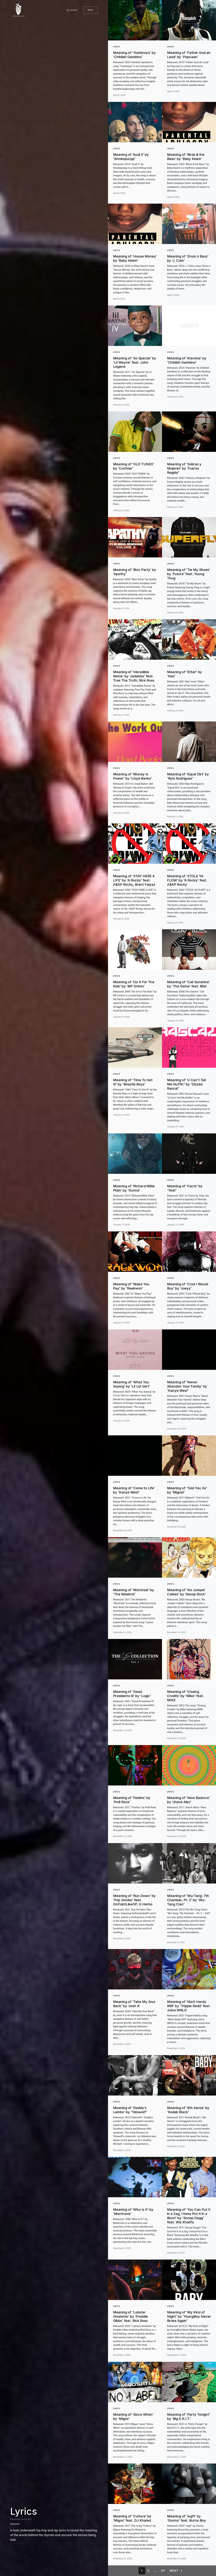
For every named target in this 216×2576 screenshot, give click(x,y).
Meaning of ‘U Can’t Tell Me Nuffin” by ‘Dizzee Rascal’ (186, 1084)
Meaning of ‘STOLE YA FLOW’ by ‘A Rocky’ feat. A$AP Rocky (187, 880)
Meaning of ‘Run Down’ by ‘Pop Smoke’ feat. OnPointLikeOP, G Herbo (134, 1900)
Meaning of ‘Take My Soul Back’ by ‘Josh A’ (134, 2004)
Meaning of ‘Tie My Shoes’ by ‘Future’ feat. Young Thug (188, 574)
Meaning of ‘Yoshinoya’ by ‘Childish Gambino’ (134, 55)
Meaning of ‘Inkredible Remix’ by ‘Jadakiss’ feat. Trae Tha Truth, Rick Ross (133, 676)
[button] (72, 10)
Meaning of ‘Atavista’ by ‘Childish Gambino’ (186, 360)
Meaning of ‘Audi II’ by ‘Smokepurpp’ (131, 157)
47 (163, 2570)
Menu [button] (90, 10)
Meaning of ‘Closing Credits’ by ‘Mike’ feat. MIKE (185, 1696)
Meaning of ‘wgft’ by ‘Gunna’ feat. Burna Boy (186, 2518)
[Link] (135, 20)
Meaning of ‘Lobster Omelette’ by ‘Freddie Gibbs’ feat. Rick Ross (130, 2316)
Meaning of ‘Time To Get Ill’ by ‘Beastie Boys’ (133, 1082)
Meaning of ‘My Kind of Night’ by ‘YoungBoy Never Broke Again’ (189, 2316)
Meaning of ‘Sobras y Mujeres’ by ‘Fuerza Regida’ (184, 468)
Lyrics (116, 47)
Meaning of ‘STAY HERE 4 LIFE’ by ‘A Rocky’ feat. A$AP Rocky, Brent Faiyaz (134, 880)
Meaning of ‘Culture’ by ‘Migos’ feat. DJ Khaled (132, 2518)
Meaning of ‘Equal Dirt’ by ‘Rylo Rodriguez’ (188, 776)
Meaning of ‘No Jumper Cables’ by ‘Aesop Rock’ (186, 1592)
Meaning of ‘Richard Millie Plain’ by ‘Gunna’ (134, 1188)
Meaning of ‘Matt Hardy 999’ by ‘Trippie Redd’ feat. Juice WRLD (188, 2006)
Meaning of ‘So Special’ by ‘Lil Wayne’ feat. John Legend (134, 362)
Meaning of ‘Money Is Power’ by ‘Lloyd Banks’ (132, 776)
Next (174, 2570)
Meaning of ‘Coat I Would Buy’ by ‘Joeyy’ (187, 1286)
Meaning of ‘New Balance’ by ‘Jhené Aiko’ (188, 1800)
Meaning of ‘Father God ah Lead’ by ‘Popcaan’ (188, 55)
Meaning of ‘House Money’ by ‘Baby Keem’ (135, 258)
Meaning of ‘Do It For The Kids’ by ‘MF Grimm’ (133, 984)
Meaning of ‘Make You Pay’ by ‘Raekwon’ (131, 1286)
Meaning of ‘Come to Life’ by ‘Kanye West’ (134, 1490)
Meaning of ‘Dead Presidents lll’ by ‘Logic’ (132, 1694)
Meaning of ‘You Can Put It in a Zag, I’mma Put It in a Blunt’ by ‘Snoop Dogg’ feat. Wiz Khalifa (188, 2216)
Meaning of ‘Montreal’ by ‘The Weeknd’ (133, 1592)
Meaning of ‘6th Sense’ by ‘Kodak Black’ (188, 2110)
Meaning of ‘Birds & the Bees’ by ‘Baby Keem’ (186, 157)
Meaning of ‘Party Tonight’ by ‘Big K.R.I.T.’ (188, 2416)
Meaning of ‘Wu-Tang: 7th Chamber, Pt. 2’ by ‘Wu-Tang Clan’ (188, 1900)
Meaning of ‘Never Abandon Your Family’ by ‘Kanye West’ (187, 1386)
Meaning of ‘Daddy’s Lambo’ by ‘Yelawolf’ (130, 2110)
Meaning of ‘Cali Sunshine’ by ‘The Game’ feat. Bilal (188, 984)
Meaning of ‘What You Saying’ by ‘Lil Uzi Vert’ (131, 1384)
